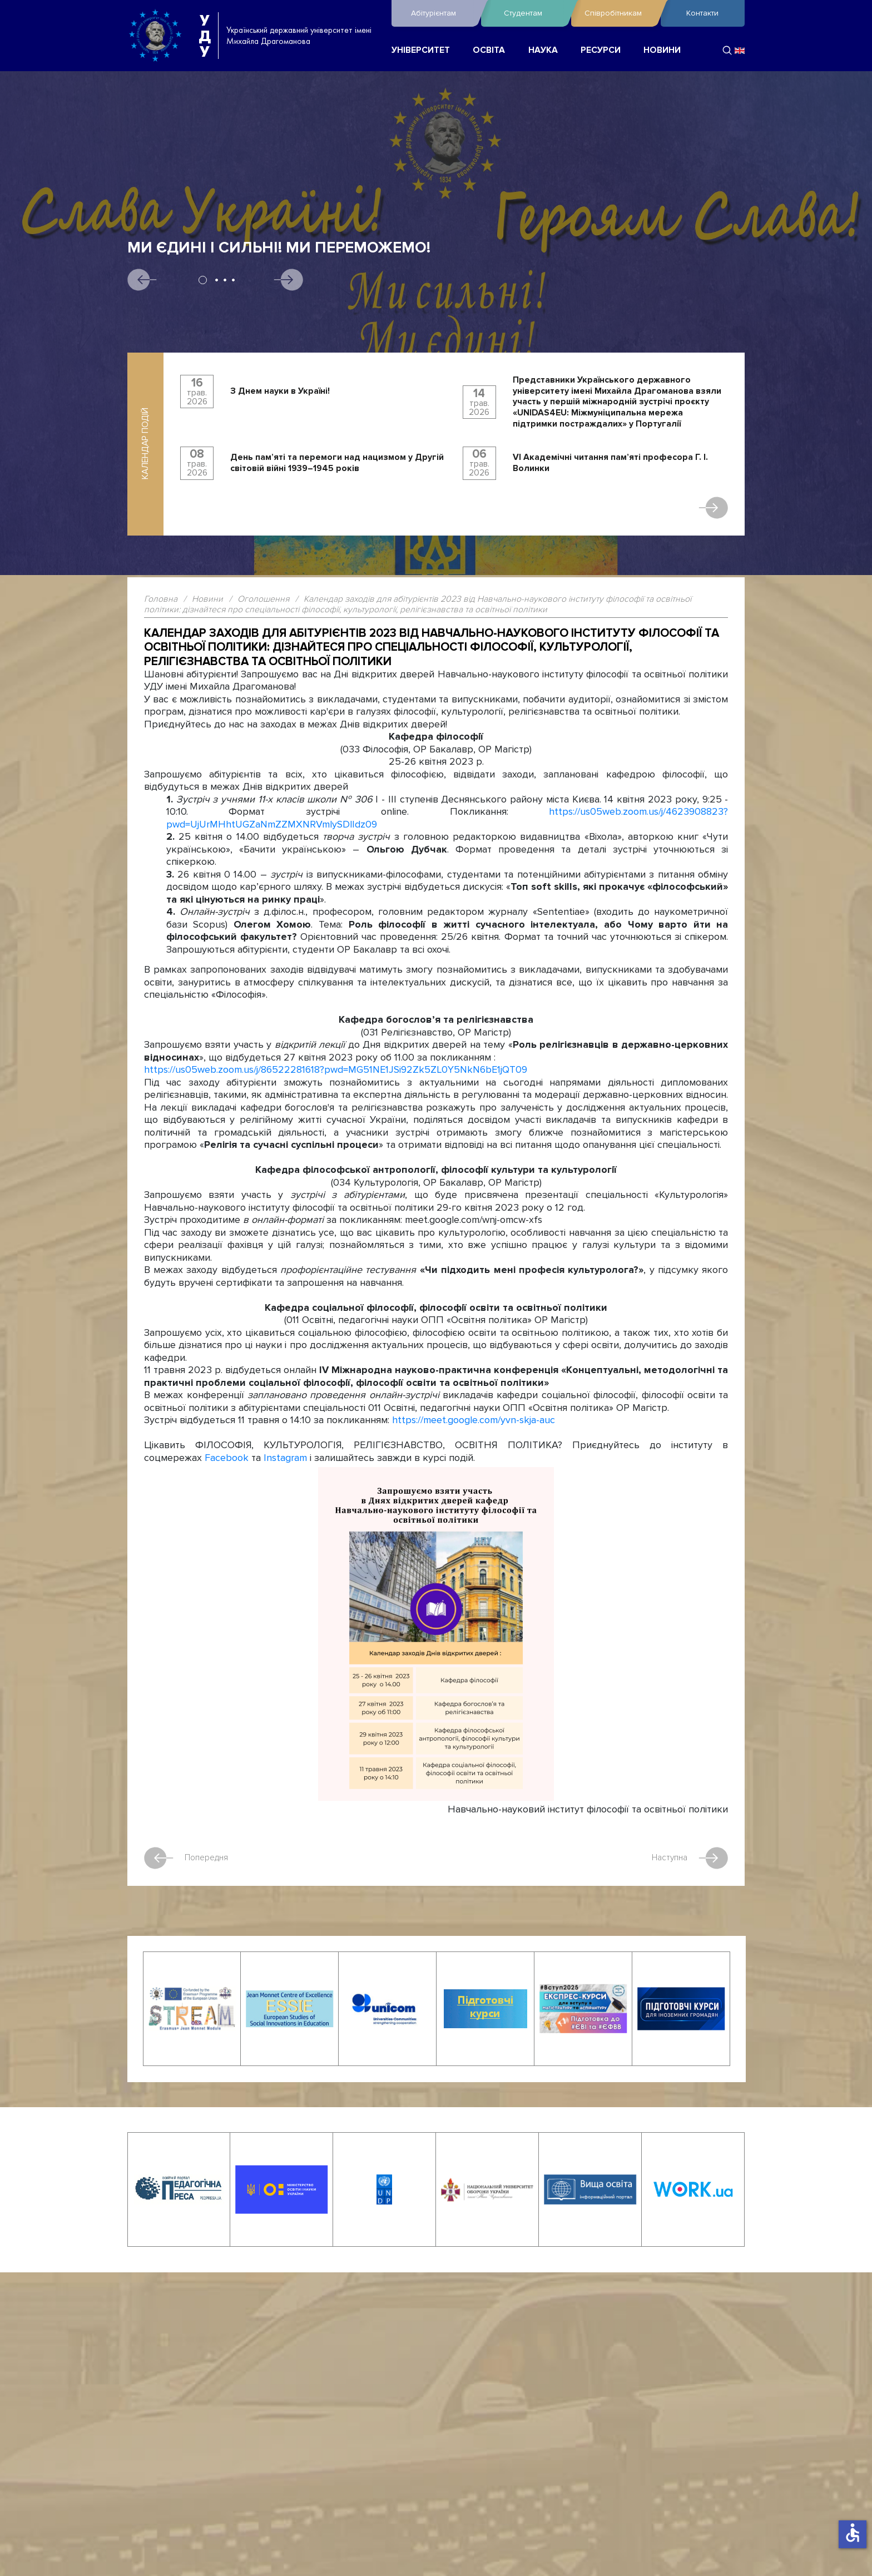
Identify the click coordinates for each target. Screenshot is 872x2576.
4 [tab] (233, 280)
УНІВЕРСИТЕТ (421, 50)
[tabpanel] (436, 319)
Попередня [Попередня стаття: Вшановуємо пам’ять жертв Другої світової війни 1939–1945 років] (186, 1857)
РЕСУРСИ (601, 50)
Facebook (227, 1457)
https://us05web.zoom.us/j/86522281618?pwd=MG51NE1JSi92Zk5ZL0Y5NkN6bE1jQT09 (335, 1070)
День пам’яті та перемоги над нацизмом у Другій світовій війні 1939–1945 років (337, 463)
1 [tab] (203, 280)
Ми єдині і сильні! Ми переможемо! (278, 248)
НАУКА (543, 50)
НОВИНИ (662, 50)
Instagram (285, 1457)
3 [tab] (225, 280)
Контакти (702, 13)
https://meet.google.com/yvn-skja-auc (473, 1420)
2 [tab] (216, 280)
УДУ (205, 35)
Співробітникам (619, 13)
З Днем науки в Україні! (280, 391)
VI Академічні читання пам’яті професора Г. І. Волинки (610, 463)
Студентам (534, 13)
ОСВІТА (489, 50)
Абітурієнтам (443, 13)
